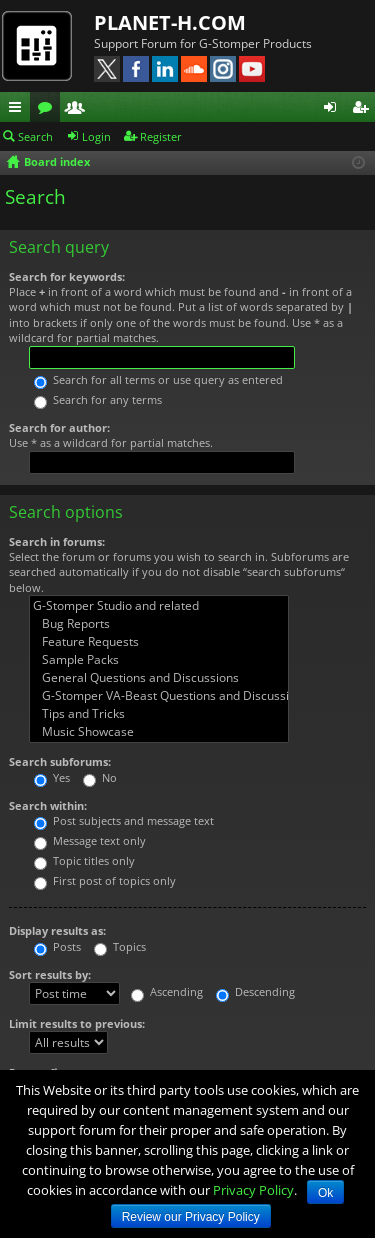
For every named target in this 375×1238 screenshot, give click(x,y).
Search (35, 136)
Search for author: (59, 427)
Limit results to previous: (77, 1023)
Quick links (19, 110)
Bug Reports (159, 624)
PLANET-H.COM (170, 22)
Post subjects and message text (124, 820)
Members (79, 110)
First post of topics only (105, 880)
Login (96, 136)
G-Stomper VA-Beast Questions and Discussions (159, 696)
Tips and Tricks (159, 714)
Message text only (90, 840)
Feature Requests (159, 642)
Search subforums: (60, 761)
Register (161, 136)
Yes (52, 777)
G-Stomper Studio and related (159, 606)
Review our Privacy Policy (191, 1217)
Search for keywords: (67, 276)
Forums (49, 110)
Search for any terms (98, 399)
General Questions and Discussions (159, 678)
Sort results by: (50, 974)
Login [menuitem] (334, 110)
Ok (325, 1193)
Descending (255, 991)
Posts (57, 946)
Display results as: (57, 930)
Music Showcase (159, 732)
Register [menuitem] (364, 110)
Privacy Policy (253, 1190)
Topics (120, 946)
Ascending (167, 991)
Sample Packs (159, 660)
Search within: (48, 805)
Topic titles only (84, 860)
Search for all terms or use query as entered (158, 379)
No (100, 777)
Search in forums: (57, 541)
